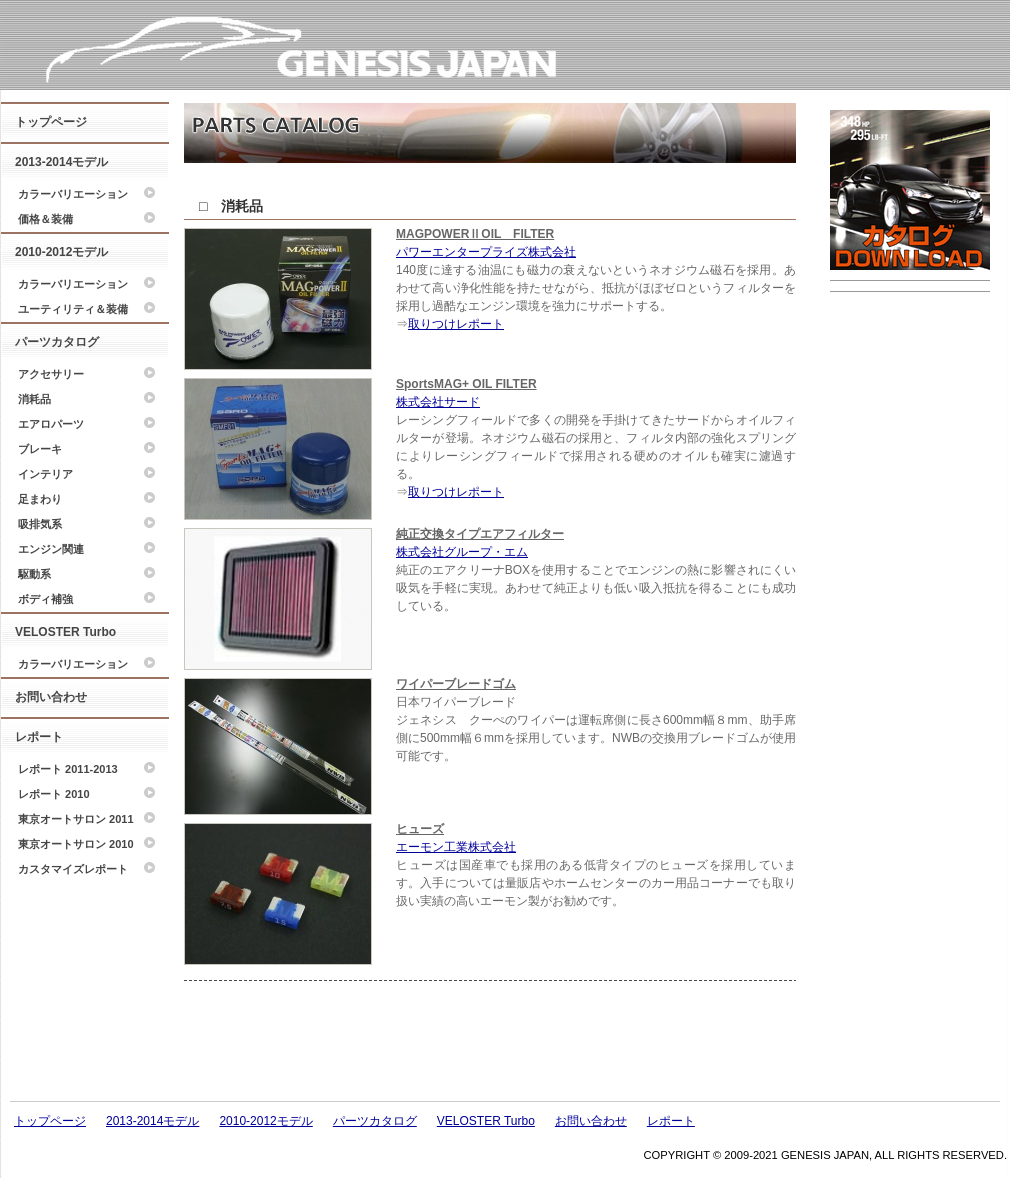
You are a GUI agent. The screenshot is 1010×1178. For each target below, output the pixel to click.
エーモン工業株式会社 (456, 847)
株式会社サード (438, 402)
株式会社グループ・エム (462, 552)
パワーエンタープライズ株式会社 (486, 252)
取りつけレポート (456, 324)
